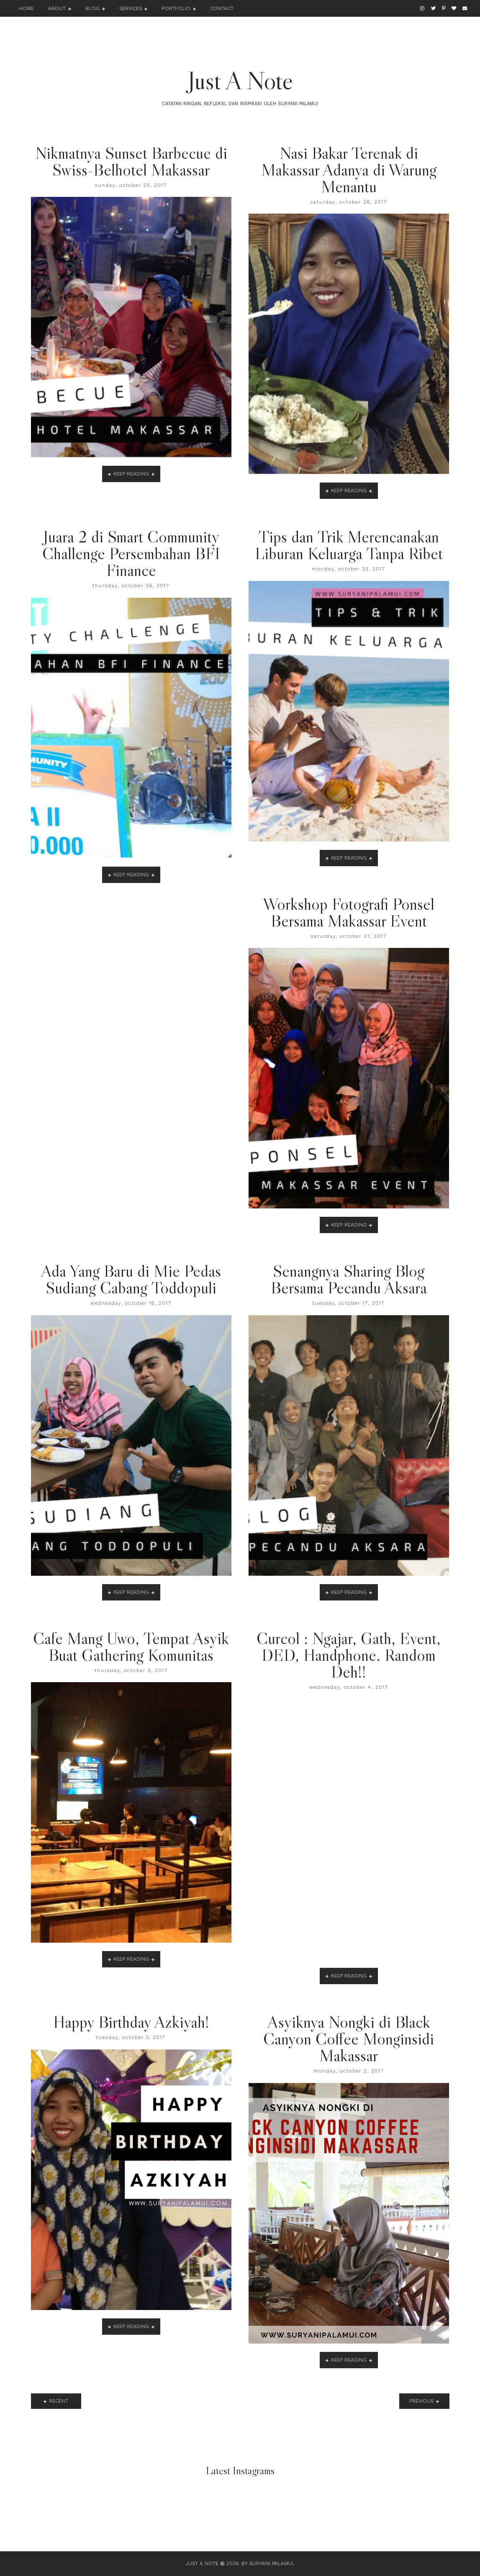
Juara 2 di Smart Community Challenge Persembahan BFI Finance (131, 553)
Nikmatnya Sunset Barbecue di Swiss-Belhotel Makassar (131, 161)
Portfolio (176, 8)
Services (130, 8)
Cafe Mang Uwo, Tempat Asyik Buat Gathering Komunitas (131, 1646)
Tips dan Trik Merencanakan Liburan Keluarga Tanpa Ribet (349, 545)
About (57, 8)
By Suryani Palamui (267, 2563)
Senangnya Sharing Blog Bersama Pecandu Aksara (349, 1279)
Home (26, 8)
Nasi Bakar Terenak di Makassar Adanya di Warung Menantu (348, 169)
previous (421, 2401)
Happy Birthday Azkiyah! (131, 2021)
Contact (222, 8)
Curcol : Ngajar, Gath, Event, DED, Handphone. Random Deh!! (349, 1655)
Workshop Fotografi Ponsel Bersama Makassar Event (348, 912)
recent (58, 2401)
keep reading (131, 474)
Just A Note (240, 80)
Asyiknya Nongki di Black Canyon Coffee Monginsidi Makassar (348, 2038)
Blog (92, 8)
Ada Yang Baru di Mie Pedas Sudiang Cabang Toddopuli (131, 1279)
